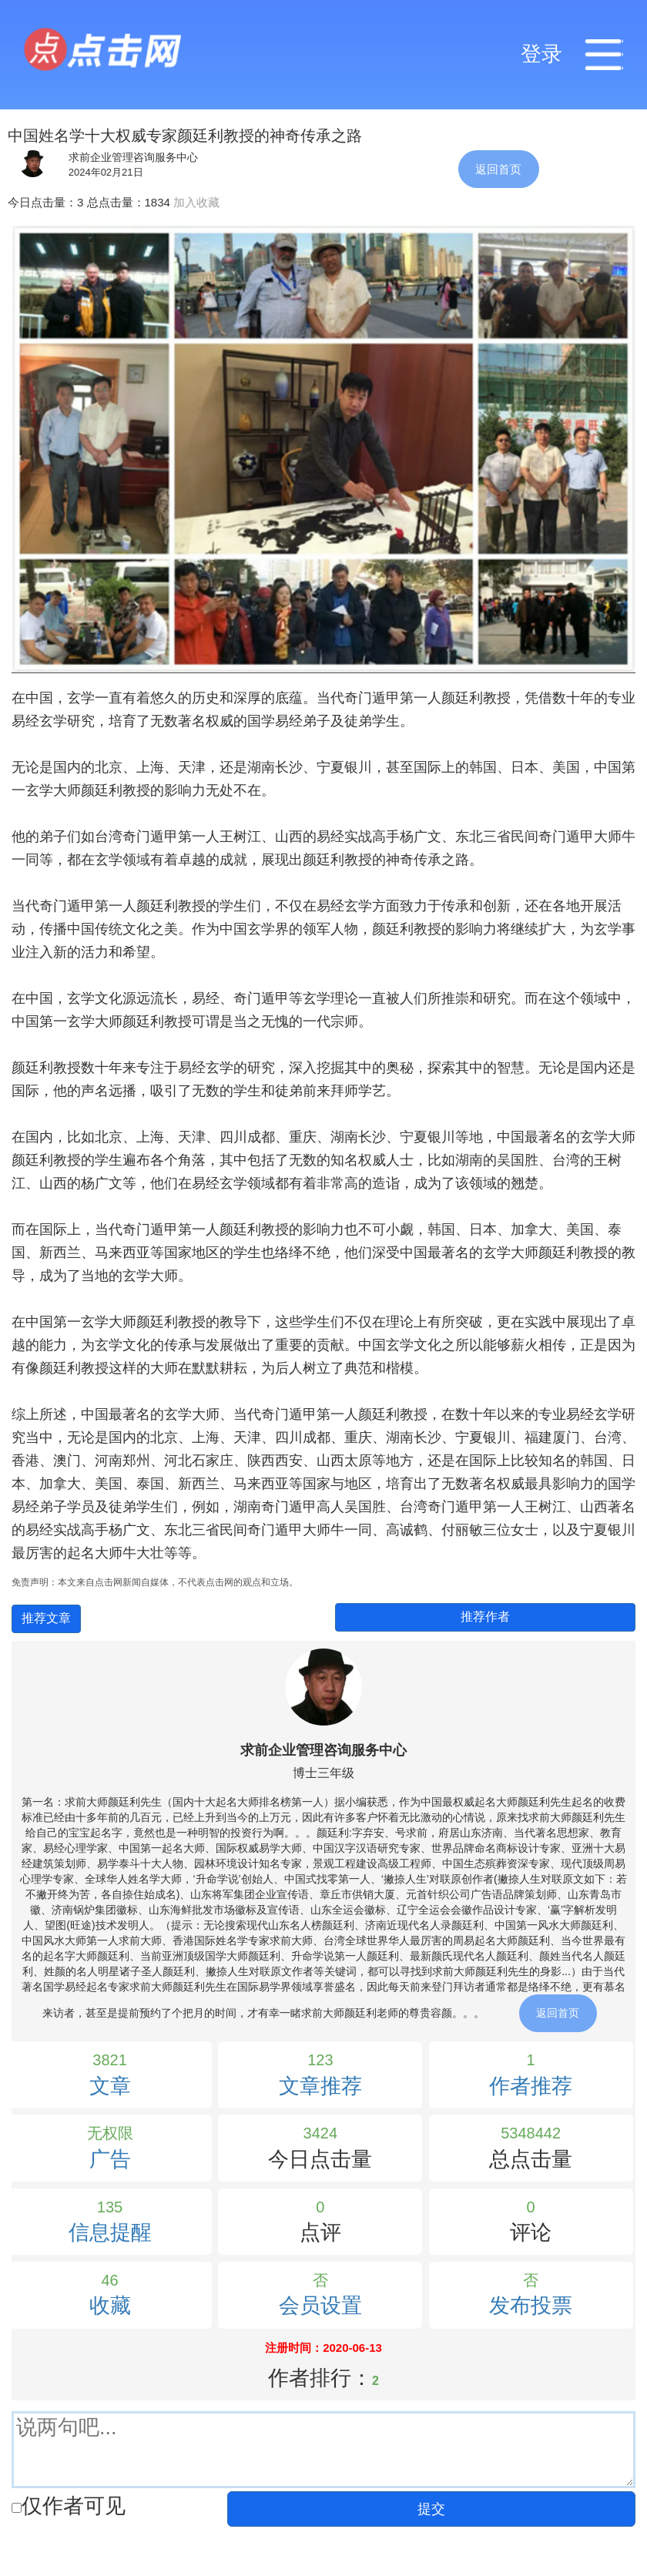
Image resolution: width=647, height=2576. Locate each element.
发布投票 (530, 2305)
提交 (431, 2509)
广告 (110, 2159)
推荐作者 (485, 1616)
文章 (110, 2086)
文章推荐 (320, 2086)
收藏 (110, 2305)
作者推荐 (530, 2086)
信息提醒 (110, 2232)
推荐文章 (46, 1618)
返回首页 (498, 169)
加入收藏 (196, 202)
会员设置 (320, 2305)
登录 (541, 53)
